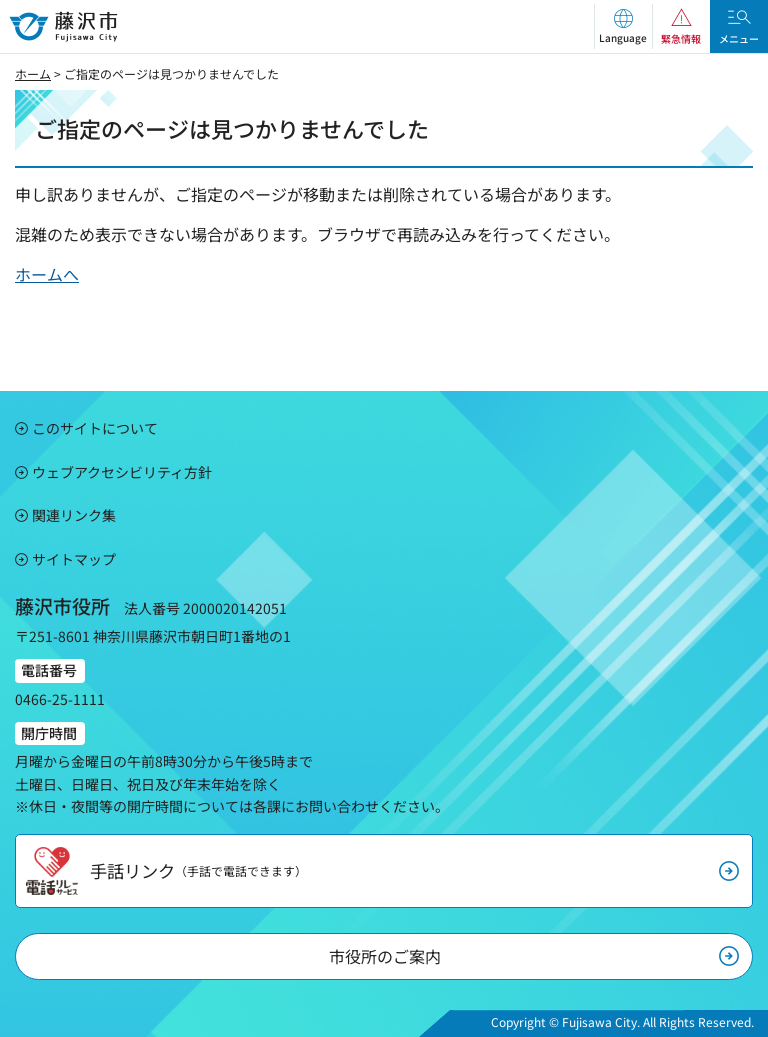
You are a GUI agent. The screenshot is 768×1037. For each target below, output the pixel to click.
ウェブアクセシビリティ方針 (122, 472)
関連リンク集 (74, 515)
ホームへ (47, 274)
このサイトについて (95, 428)
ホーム (33, 73)
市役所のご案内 (385, 956)
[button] (623, 26)
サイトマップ (74, 559)
